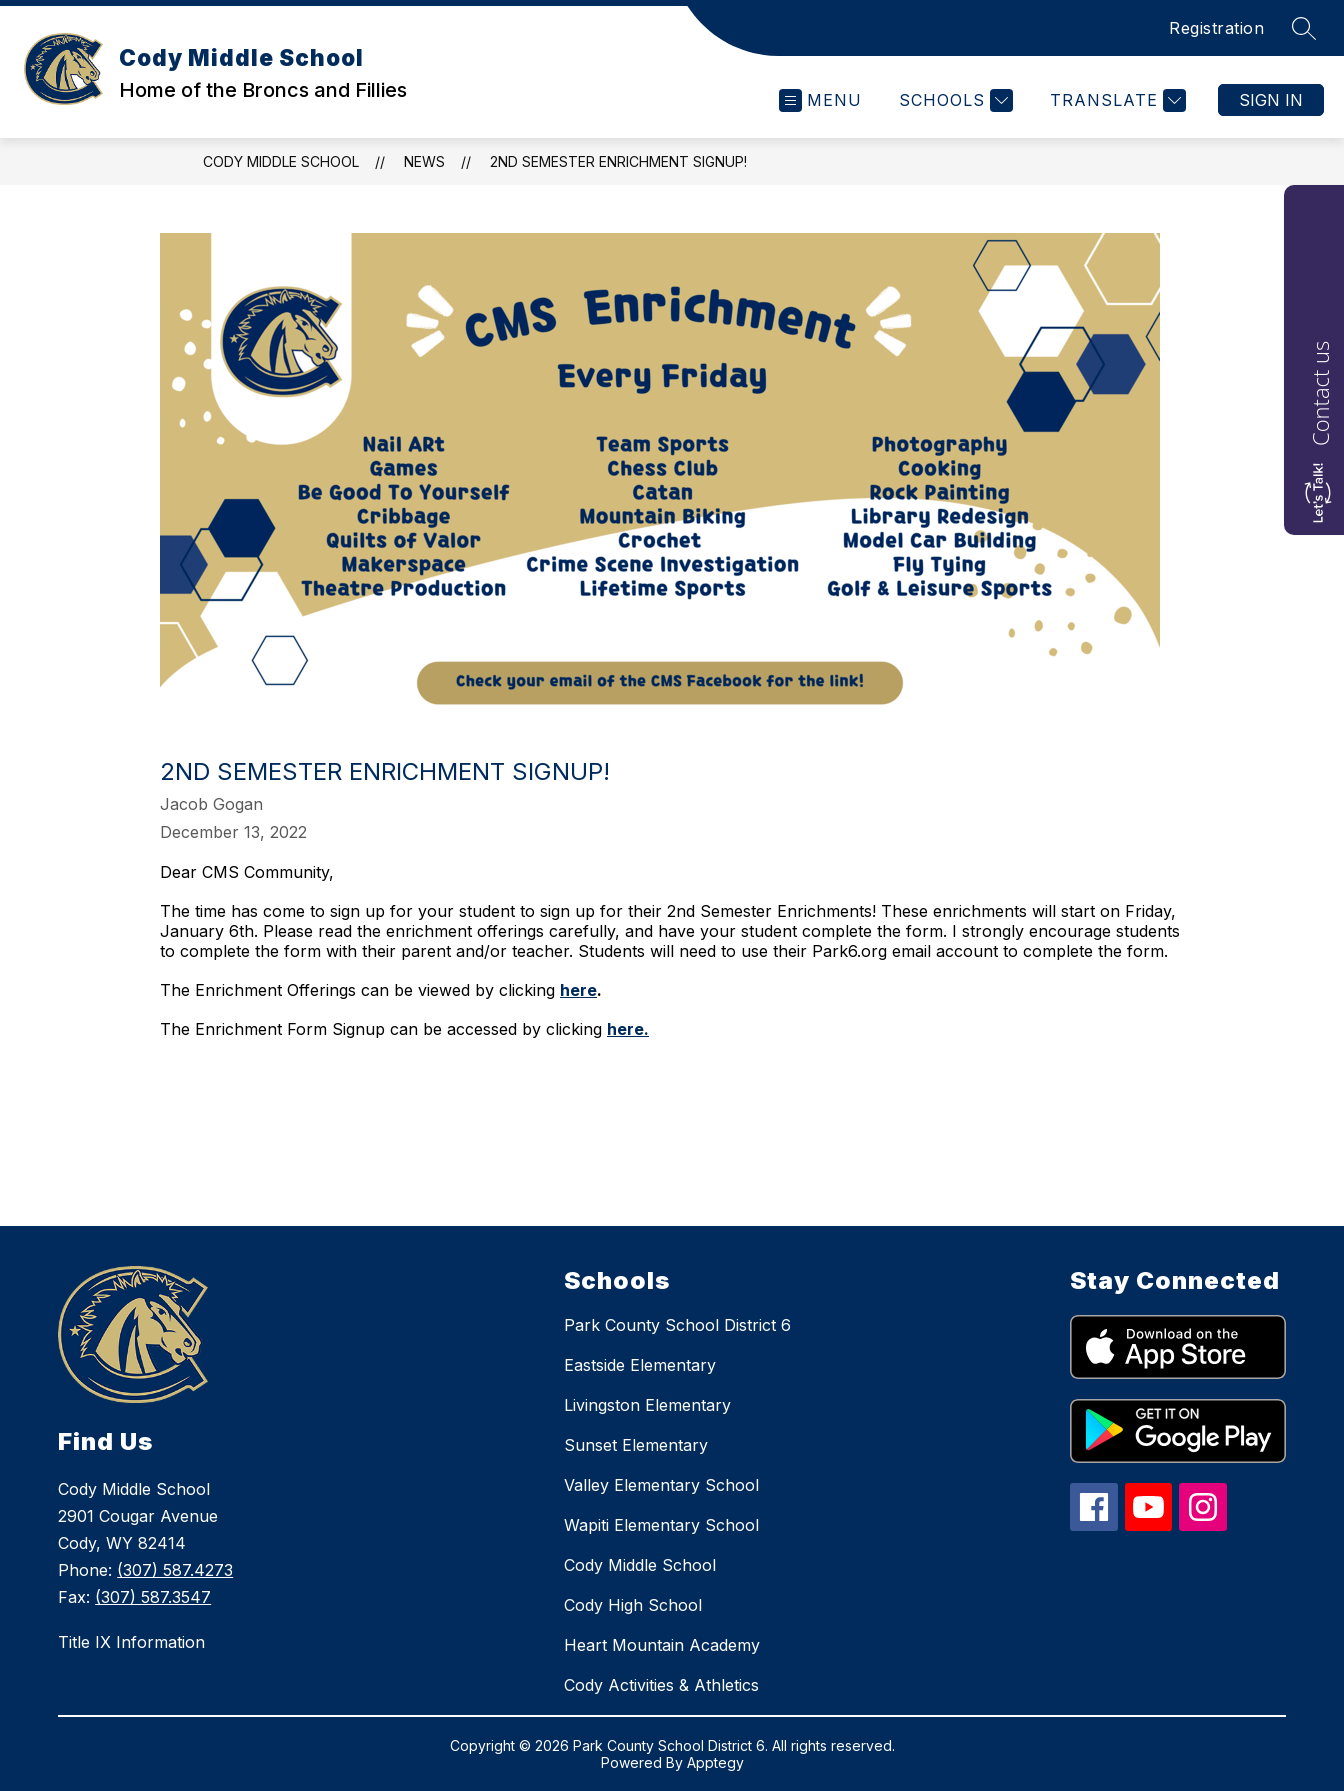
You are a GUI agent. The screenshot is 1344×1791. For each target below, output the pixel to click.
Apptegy (715, 1762)
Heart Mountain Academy (662, 1645)
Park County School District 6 (677, 1325)
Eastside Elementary (640, 1365)
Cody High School (633, 1605)
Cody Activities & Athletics (661, 1685)
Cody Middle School (281, 161)
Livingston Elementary (647, 1405)
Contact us (1320, 393)
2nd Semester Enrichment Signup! (618, 161)
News (424, 161)
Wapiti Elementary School (661, 1525)
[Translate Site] (1115, 100)
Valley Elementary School (661, 1485)
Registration (1216, 28)
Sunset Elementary (636, 1445)
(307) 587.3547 (153, 1597)
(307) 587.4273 (175, 1570)
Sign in (1271, 100)
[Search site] (1304, 28)
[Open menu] (820, 100)
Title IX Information (131, 1642)
